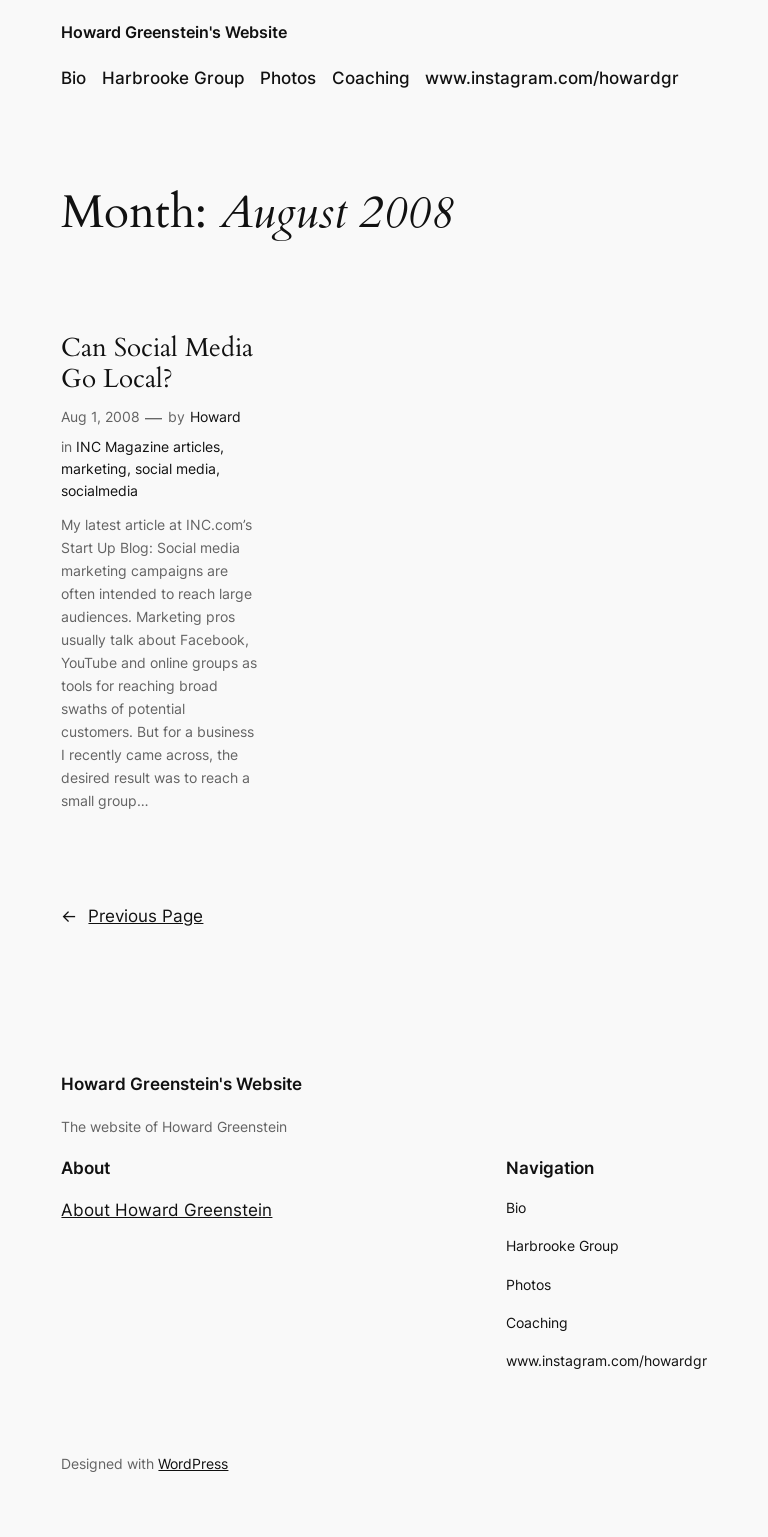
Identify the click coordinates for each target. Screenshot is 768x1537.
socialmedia (99, 490)
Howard (215, 416)
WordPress (193, 1463)
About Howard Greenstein (166, 1210)
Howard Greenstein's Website (174, 32)
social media (175, 468)
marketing (94, 468)
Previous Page (132, 916)
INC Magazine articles (148, 446)
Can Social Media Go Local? (157, 364)
